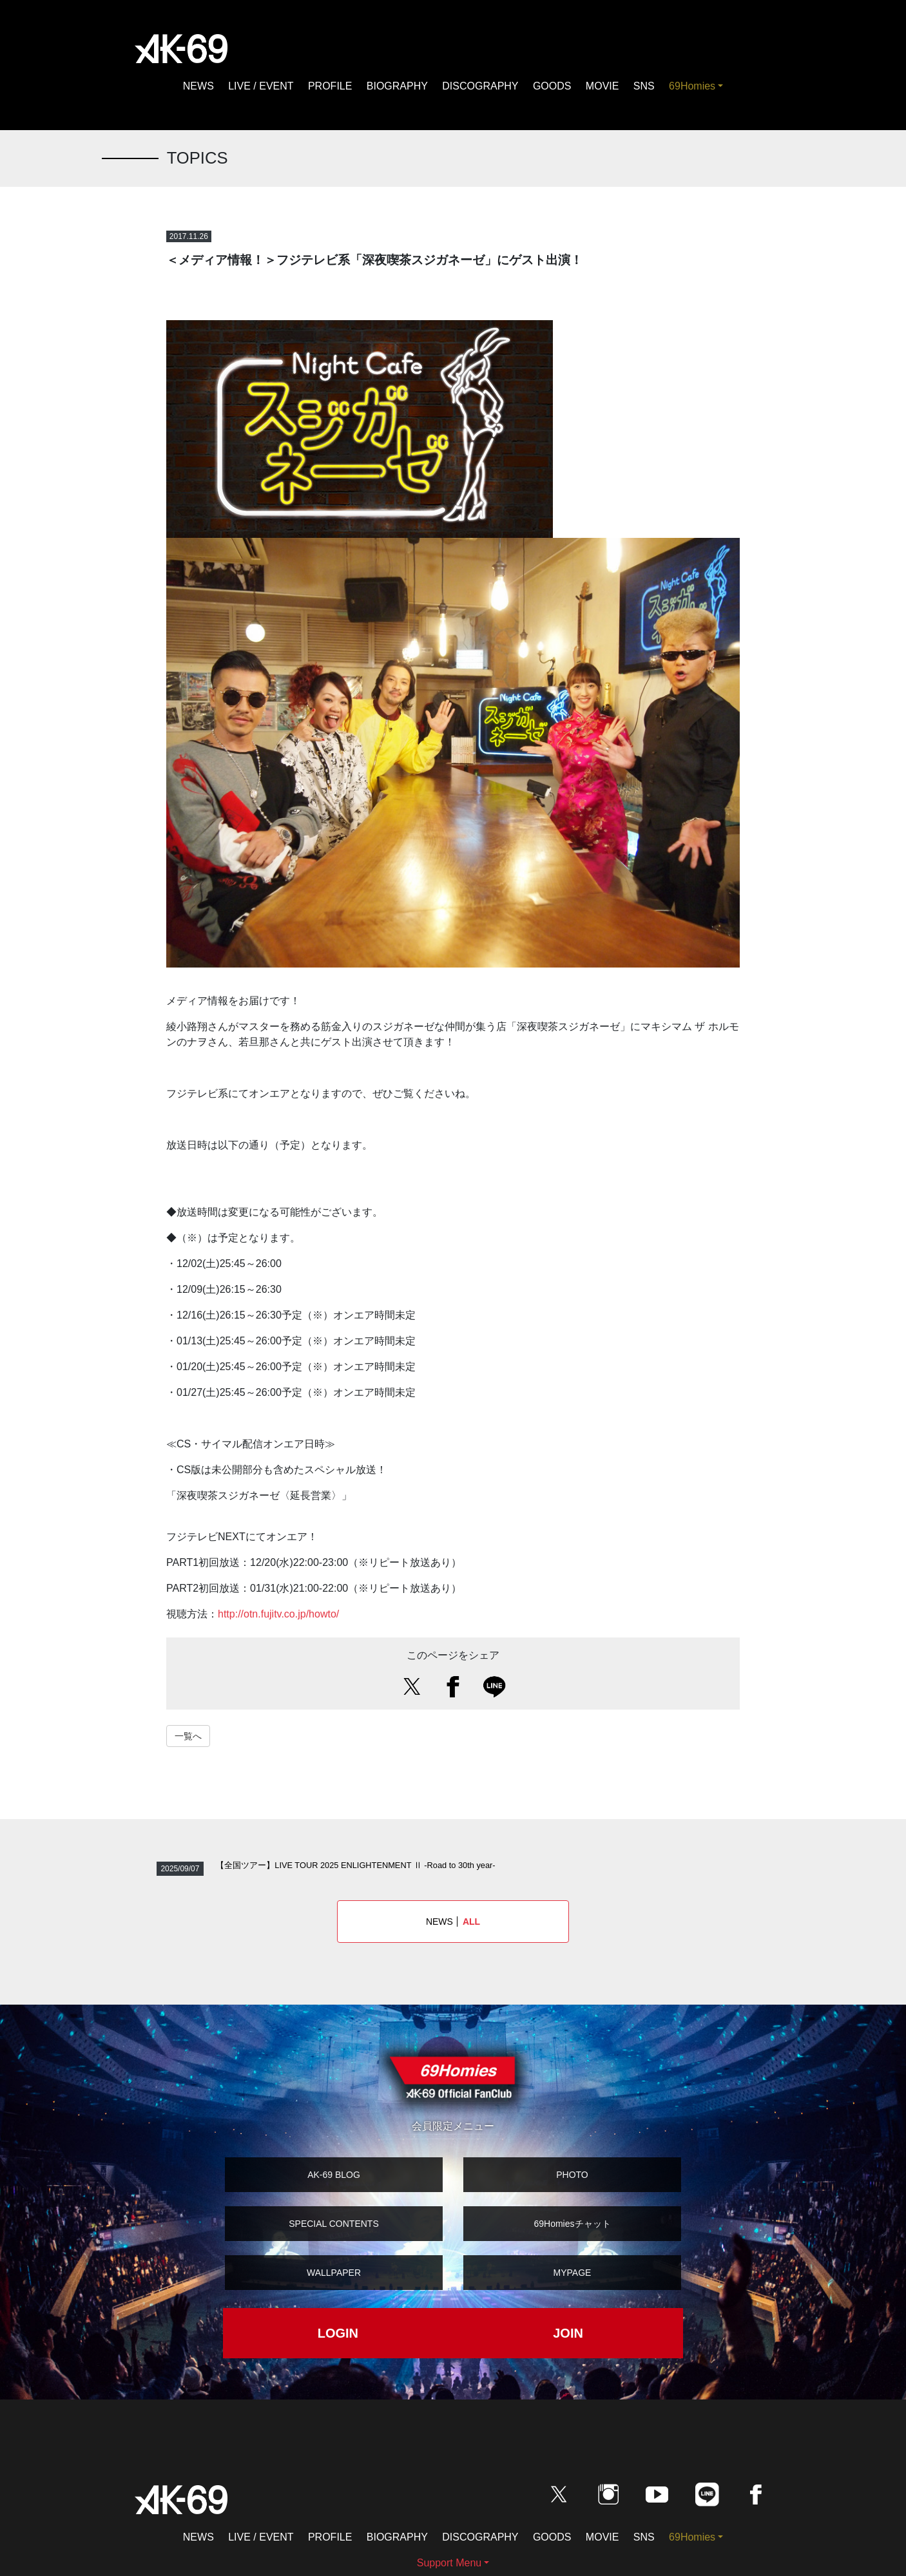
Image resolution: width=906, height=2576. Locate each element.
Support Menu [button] (449, 2562)
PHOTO (572, 2175)
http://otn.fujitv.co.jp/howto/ (278, 1613)
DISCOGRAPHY (480, 86)
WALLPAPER (334, 2272)
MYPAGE (573, 2272)
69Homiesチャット (572, 2223)
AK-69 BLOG (333, 2175)
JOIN (568, 2333)
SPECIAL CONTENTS (334, 2223)
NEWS (198, 86)
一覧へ (188, 1736)
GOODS (552, 86)
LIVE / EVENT (260, 86)
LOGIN (338, 2333)
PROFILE (330, 86)
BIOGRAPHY (397, 86)
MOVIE (602, 86)
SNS (644, 86)
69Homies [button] (692, 86)
